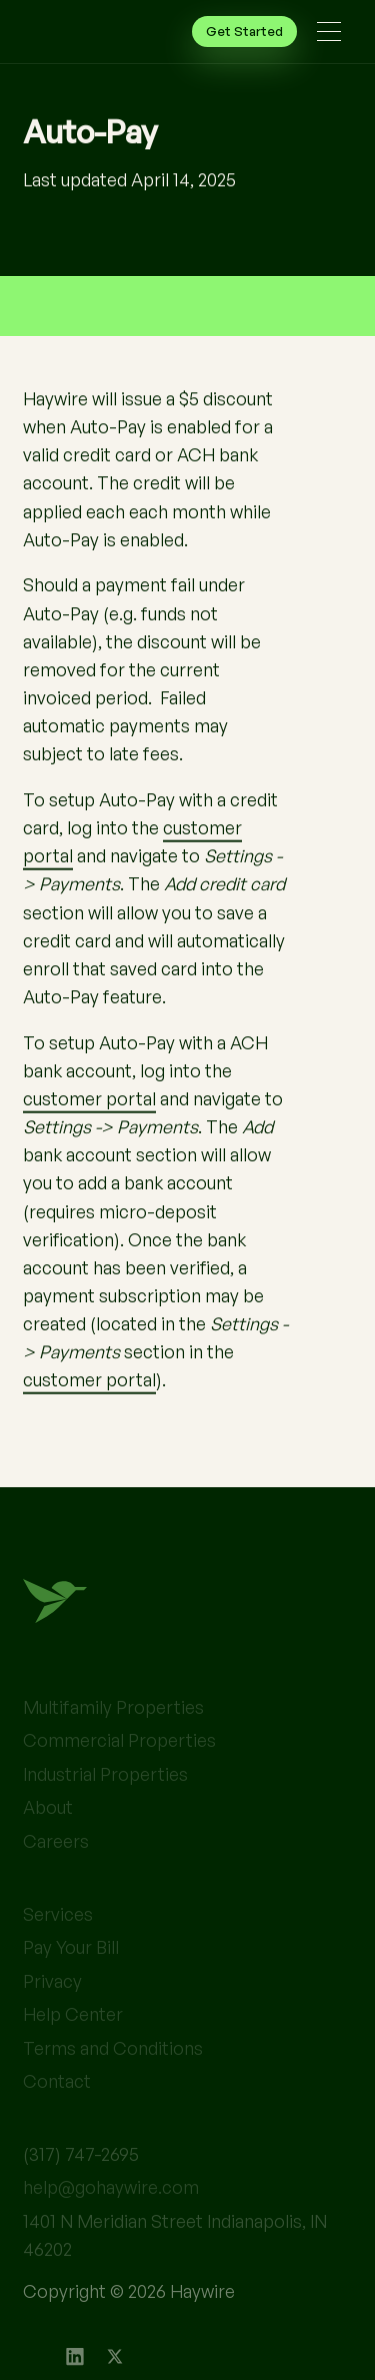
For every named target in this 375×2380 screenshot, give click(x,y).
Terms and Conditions (113, 2078)
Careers (56, 1871)
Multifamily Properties (113, 1737)
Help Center (73, 2045)
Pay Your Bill (71, 1978)
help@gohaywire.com (111, 2218)
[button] (329, 31)
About (48, 1838)
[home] (63, 32)
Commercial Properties (119, 1771)
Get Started (244, 31)
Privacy (52, 2011)
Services (58, 1944)
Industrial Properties (105, 1804)
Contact (57, 2111)
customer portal (89, 1098)
